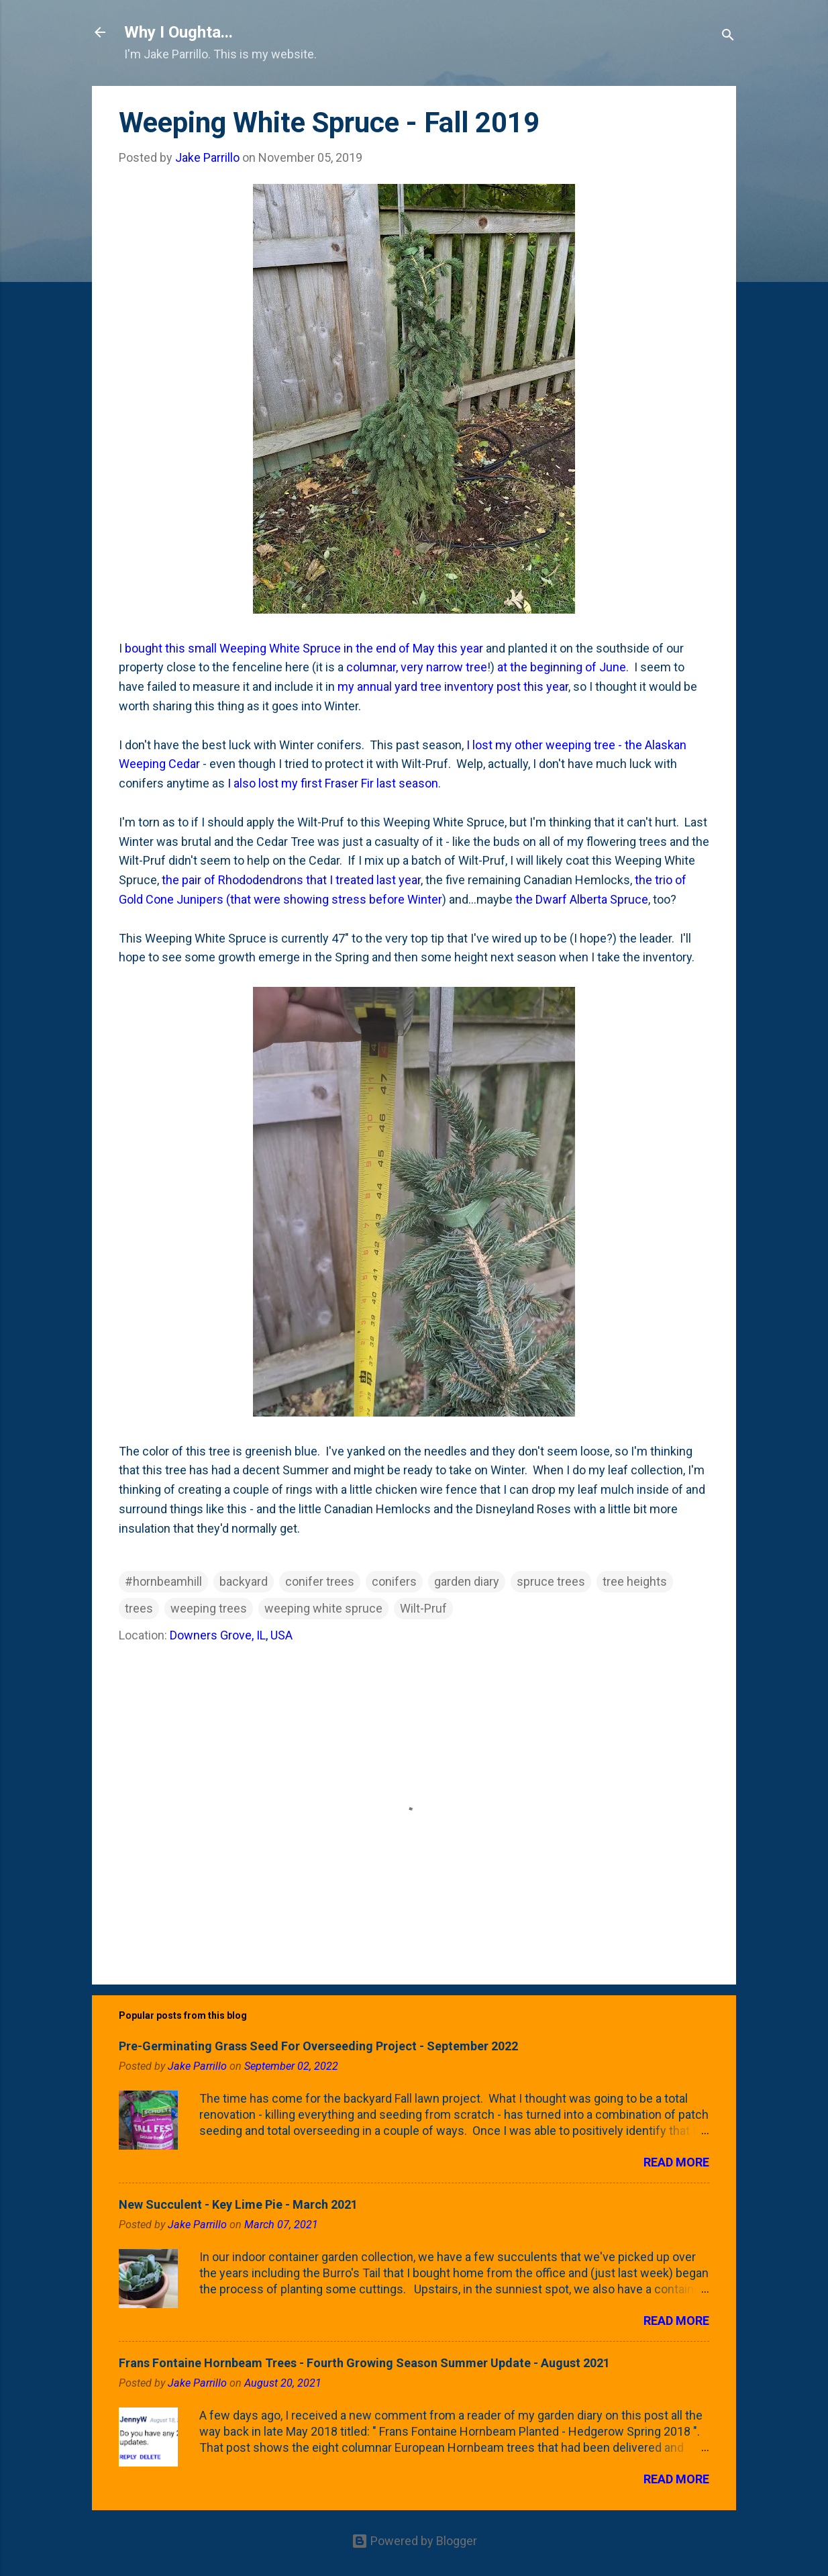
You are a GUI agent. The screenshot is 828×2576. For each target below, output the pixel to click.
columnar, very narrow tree (416, 667)
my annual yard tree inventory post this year (453, 686)
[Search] (728, 36)
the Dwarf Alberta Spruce (581, 899)
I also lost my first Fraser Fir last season (332, 783)
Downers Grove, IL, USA (231, 1635)
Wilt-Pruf (423, 1608)
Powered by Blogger (414, 2541)
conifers (394, 1581)
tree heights (635, 1581)
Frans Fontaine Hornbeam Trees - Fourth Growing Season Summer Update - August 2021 (364, 2363)
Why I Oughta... (178, 32)
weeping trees (208, 1608)
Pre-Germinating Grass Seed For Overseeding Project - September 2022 (318, 2046)
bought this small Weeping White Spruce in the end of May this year (304, 648)
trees (139, 1608)
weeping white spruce (323, 1608)
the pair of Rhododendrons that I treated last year (291, 880)
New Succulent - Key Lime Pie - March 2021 (238, 2204)
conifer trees (319, 1581)
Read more (676, 2162)
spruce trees (551, 1581)
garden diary (466, 1581)
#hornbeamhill (163, 1581)
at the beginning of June (561, 667)
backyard (243, 1581)
